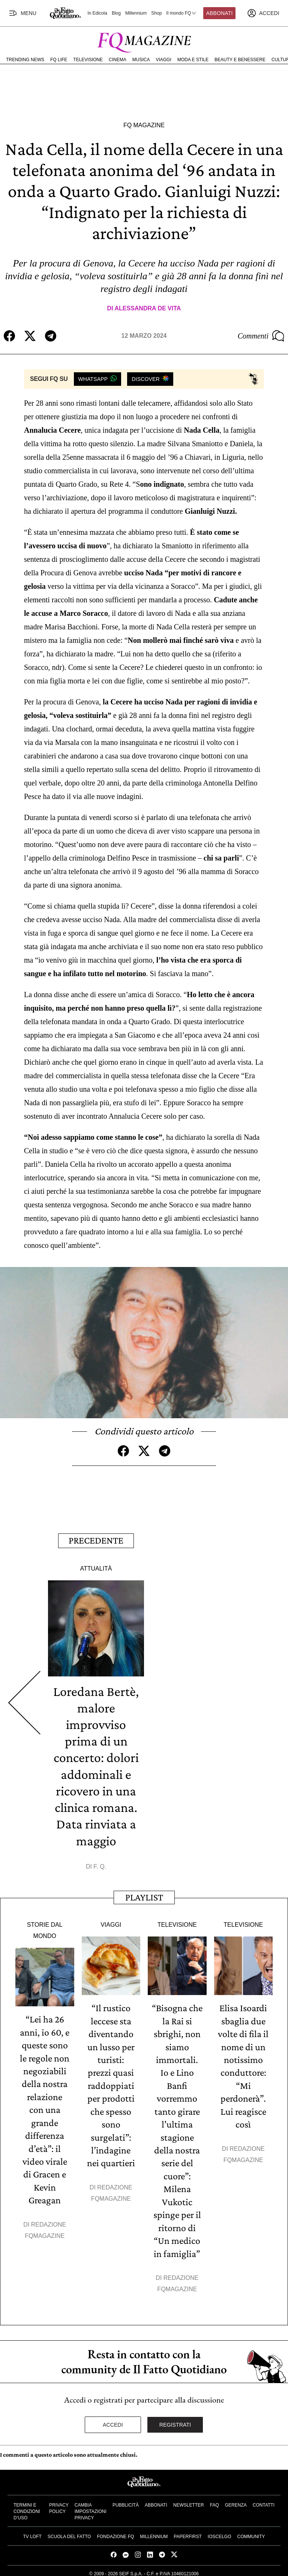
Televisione (88, 59)
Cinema (117, 59)
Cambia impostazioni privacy (90, 2507)
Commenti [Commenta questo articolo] (261, 336)
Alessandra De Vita (147, 308)
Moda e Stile (192, 59)
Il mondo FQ (181, 13)
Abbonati (219, 13)
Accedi (113, 2420)
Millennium (136, 13)
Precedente (96, 1540)
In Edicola (97, 13)
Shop (156, 13)
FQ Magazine (144, 125)
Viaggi (163, 59)
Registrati (175, 2420)
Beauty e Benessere (240, 59)
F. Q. (99, 1864)
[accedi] (263, 13)
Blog (116, 13)
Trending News (25, 59)
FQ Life (58, 59)
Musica (141, 59)
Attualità (96, 1567)
